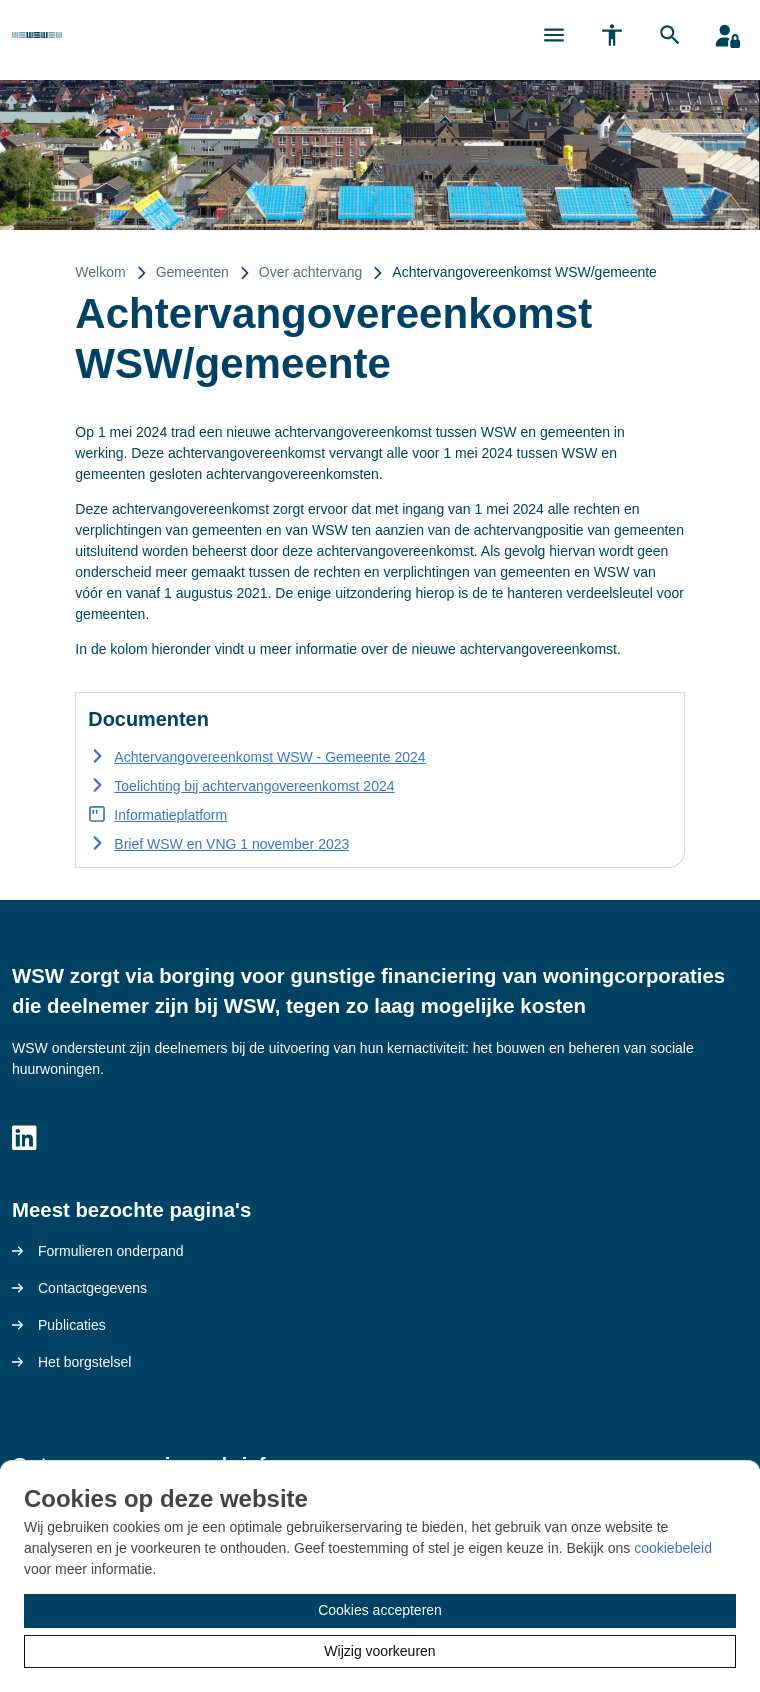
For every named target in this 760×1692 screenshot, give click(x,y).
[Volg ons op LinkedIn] (24, 1139)
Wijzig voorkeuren (379, 1651)
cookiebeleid (673, 1548)
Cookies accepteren (380, 1610)
